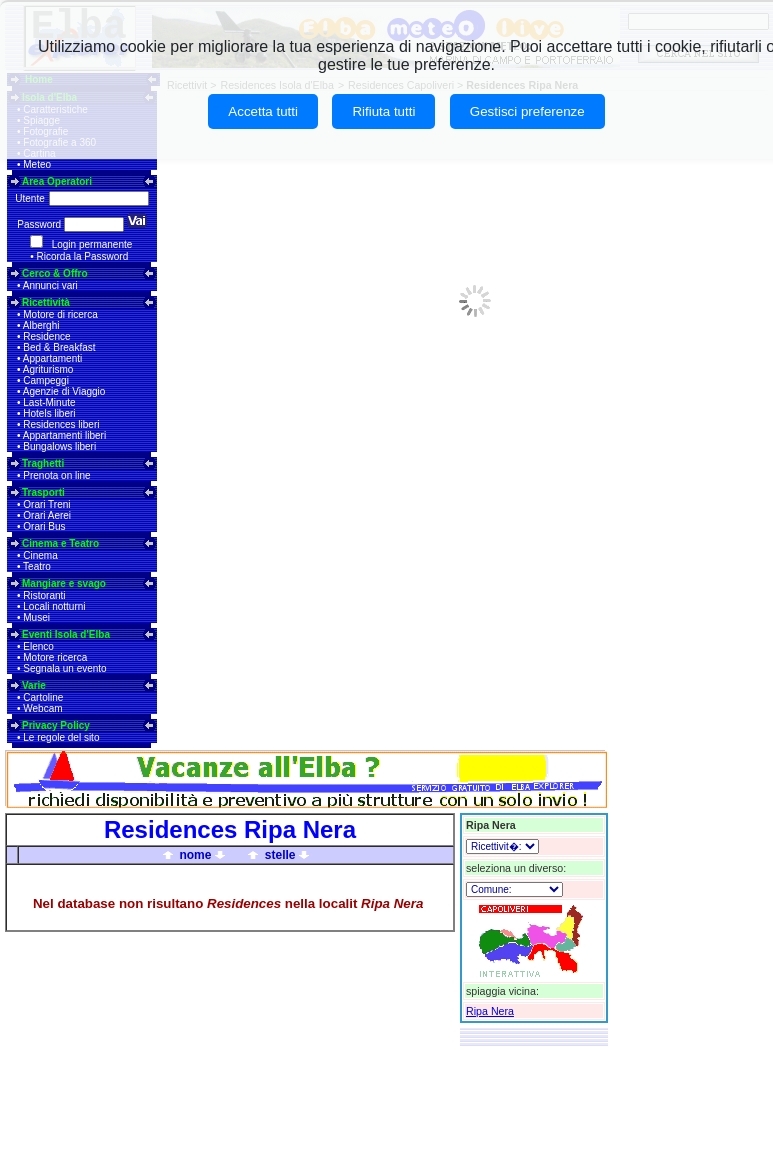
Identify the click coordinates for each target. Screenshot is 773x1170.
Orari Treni (46, 504)
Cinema (40, 555)
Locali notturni (54, 606)
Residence (46, 336)
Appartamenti (52, 358)
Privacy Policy (56, 725)
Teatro (37, 566)
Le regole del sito (61, 737)
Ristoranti (44, 595)
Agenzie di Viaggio (64, 391)
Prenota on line (56, 475)
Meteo (37, 164)
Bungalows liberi (59, 446)
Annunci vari (50, 285)
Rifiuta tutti (383, 111)
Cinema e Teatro (60, 543)
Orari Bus (44, 526)
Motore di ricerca (60, 314)
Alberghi (41, 325)
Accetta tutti (263, 111)
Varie (34, 685)
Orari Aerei (47, 515)
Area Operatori (57, 181)
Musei (36, 617)
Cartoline (43, 697)
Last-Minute (49, 402)
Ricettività (46, 302)
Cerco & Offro (55, 273)
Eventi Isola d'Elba (66, 634)
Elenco (38, 646)
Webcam (42, 708)
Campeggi (46, 380)
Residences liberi (61, 424)
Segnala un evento (64, 668)
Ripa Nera (490, 1011)
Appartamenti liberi (64, 435)
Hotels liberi (49, 413)
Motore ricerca (55, 657)
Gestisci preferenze (527, 111)
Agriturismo (48, 369)
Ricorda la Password (83, 256)
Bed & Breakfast (59, 347)
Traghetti (43, 463)
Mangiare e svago (64, 583)
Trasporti (43, 492)
